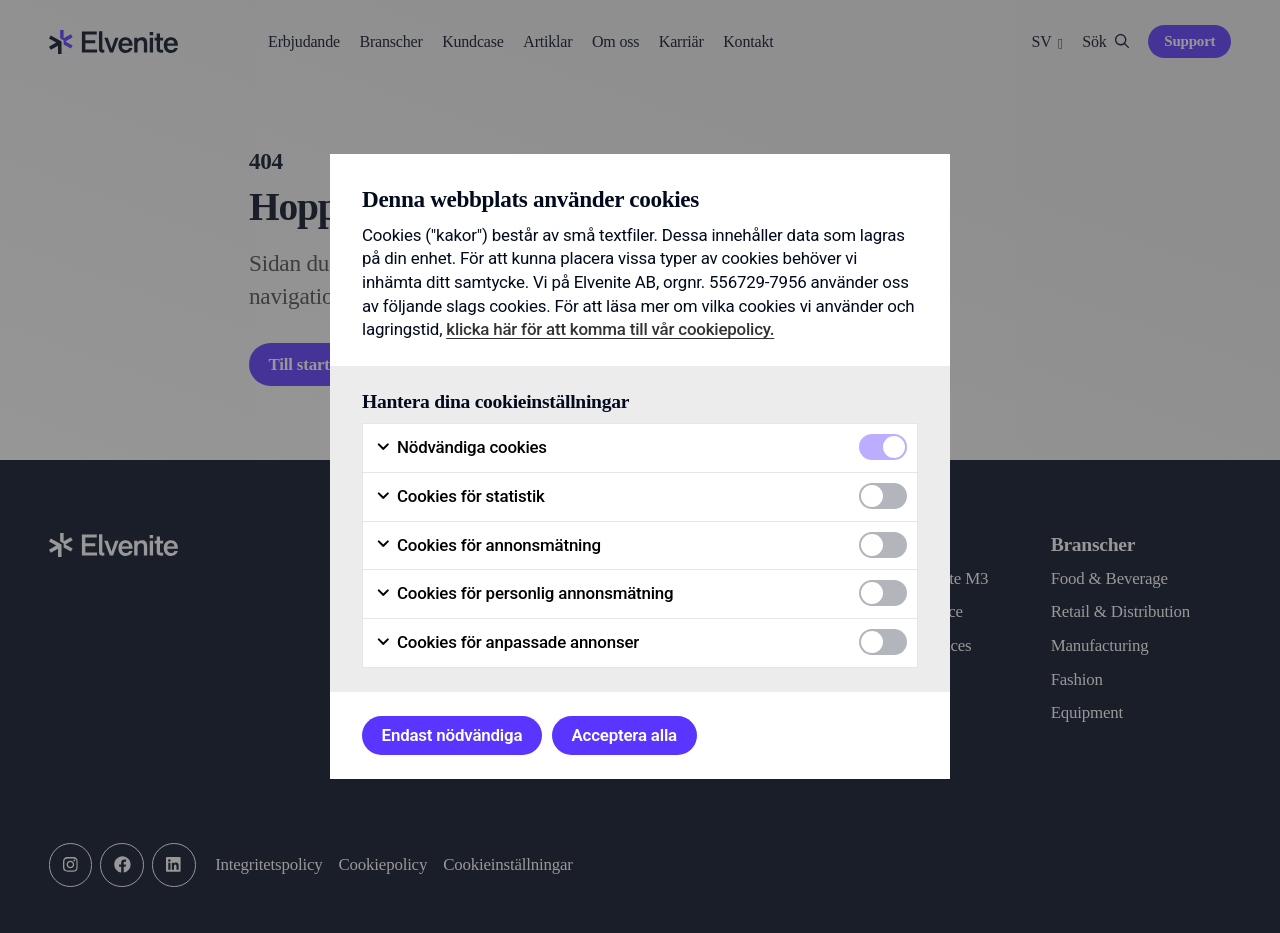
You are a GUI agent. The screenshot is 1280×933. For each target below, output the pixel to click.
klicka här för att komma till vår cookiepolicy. (610, 329)
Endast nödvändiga (452, 735)
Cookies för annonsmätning (488, 545)
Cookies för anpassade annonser (507, 642)
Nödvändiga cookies (461, 447)
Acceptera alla (623, 735)
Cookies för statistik (460, 496)
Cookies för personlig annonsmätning (524, 593)
